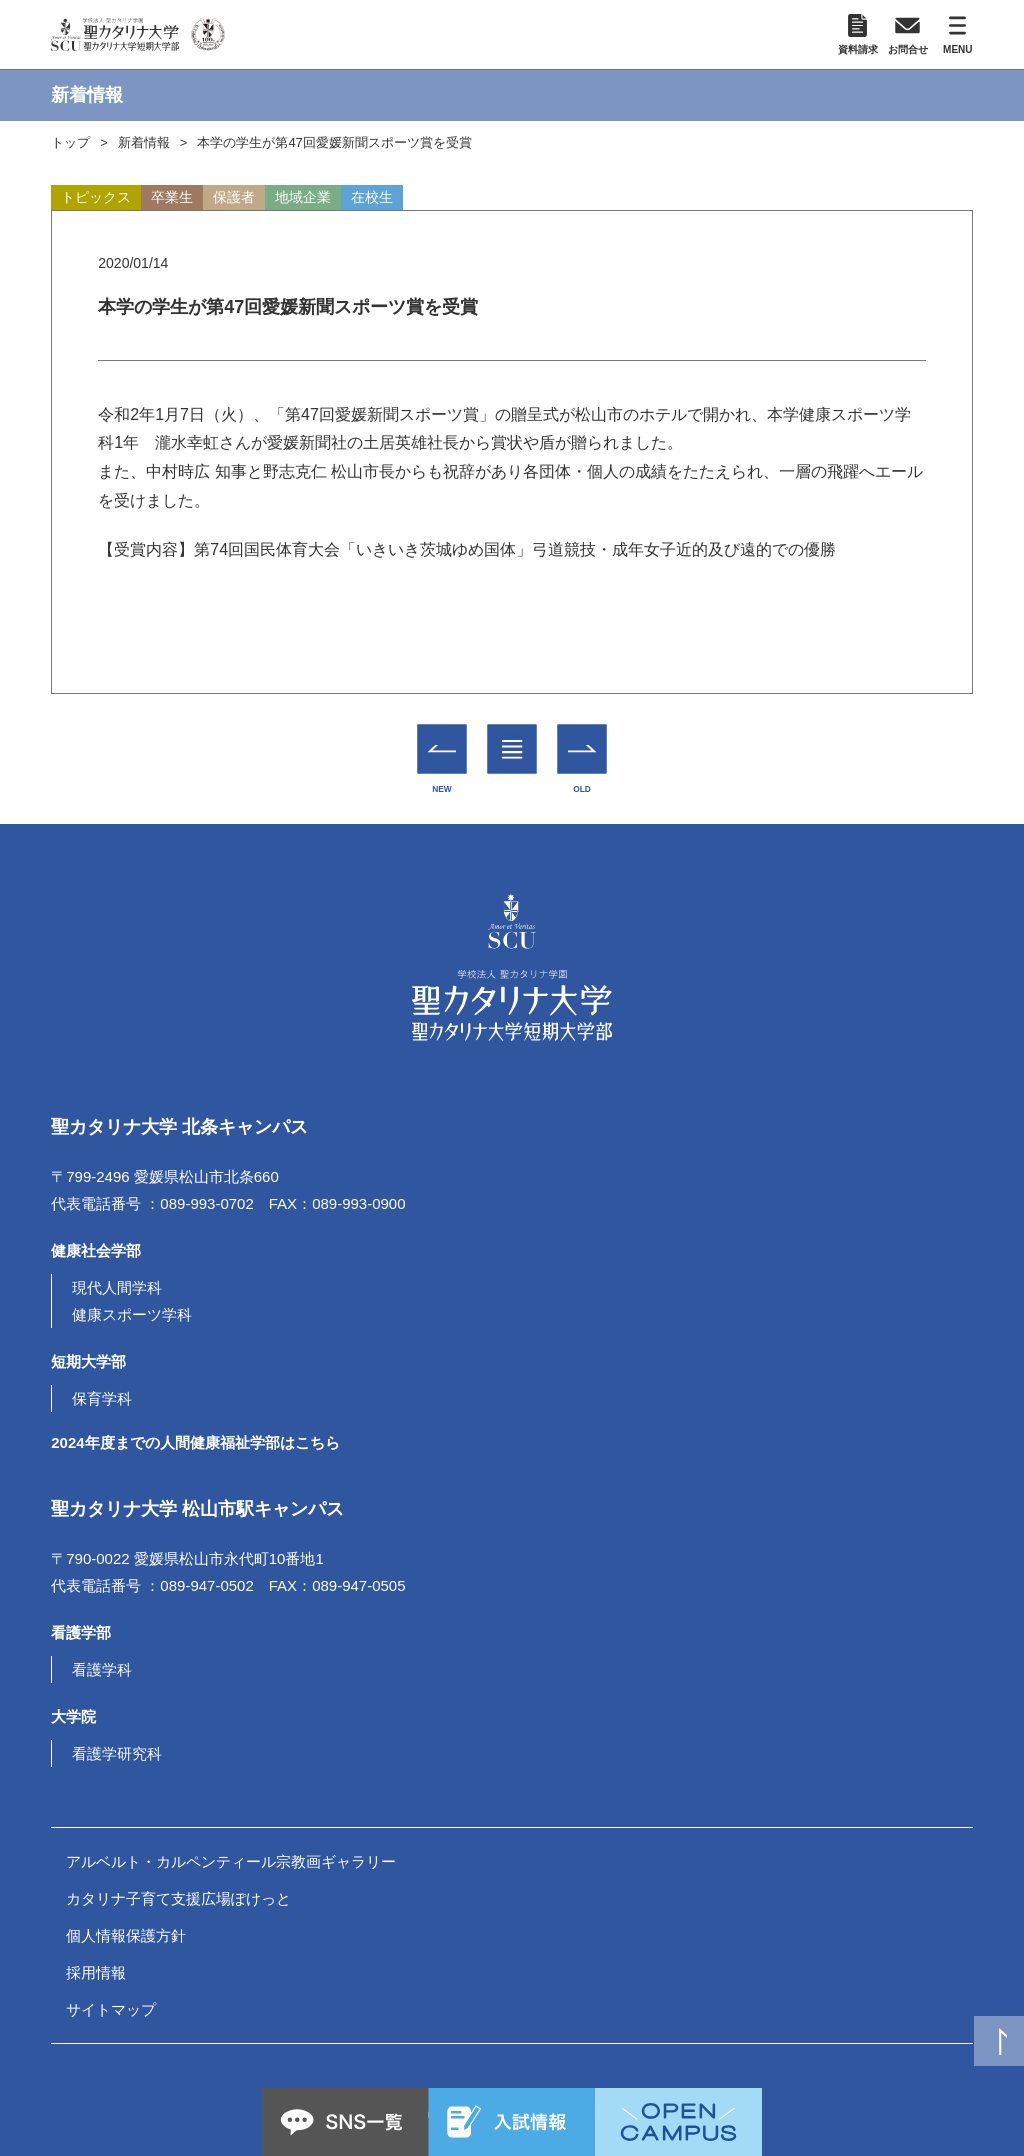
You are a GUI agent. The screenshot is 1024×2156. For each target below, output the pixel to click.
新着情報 (144, 142)
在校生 (372, 197)
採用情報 (96, 1972)
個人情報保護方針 (126, 1935)
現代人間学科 (117, 1287)
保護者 (234, 197)
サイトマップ (111, 2009)
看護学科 (102, 1669)
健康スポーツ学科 (132, 1314)
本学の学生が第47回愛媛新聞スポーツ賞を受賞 (334, 142)
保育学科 (102, 1398)
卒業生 (172, 197)
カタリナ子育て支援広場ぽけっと (178, 1898)
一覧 (512, 735)
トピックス (96, 197)
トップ (70, 142)
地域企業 (303, 197)
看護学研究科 (117, 1753)
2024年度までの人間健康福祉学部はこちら (195, 1442)
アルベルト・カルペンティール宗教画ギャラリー (231, 1861)
